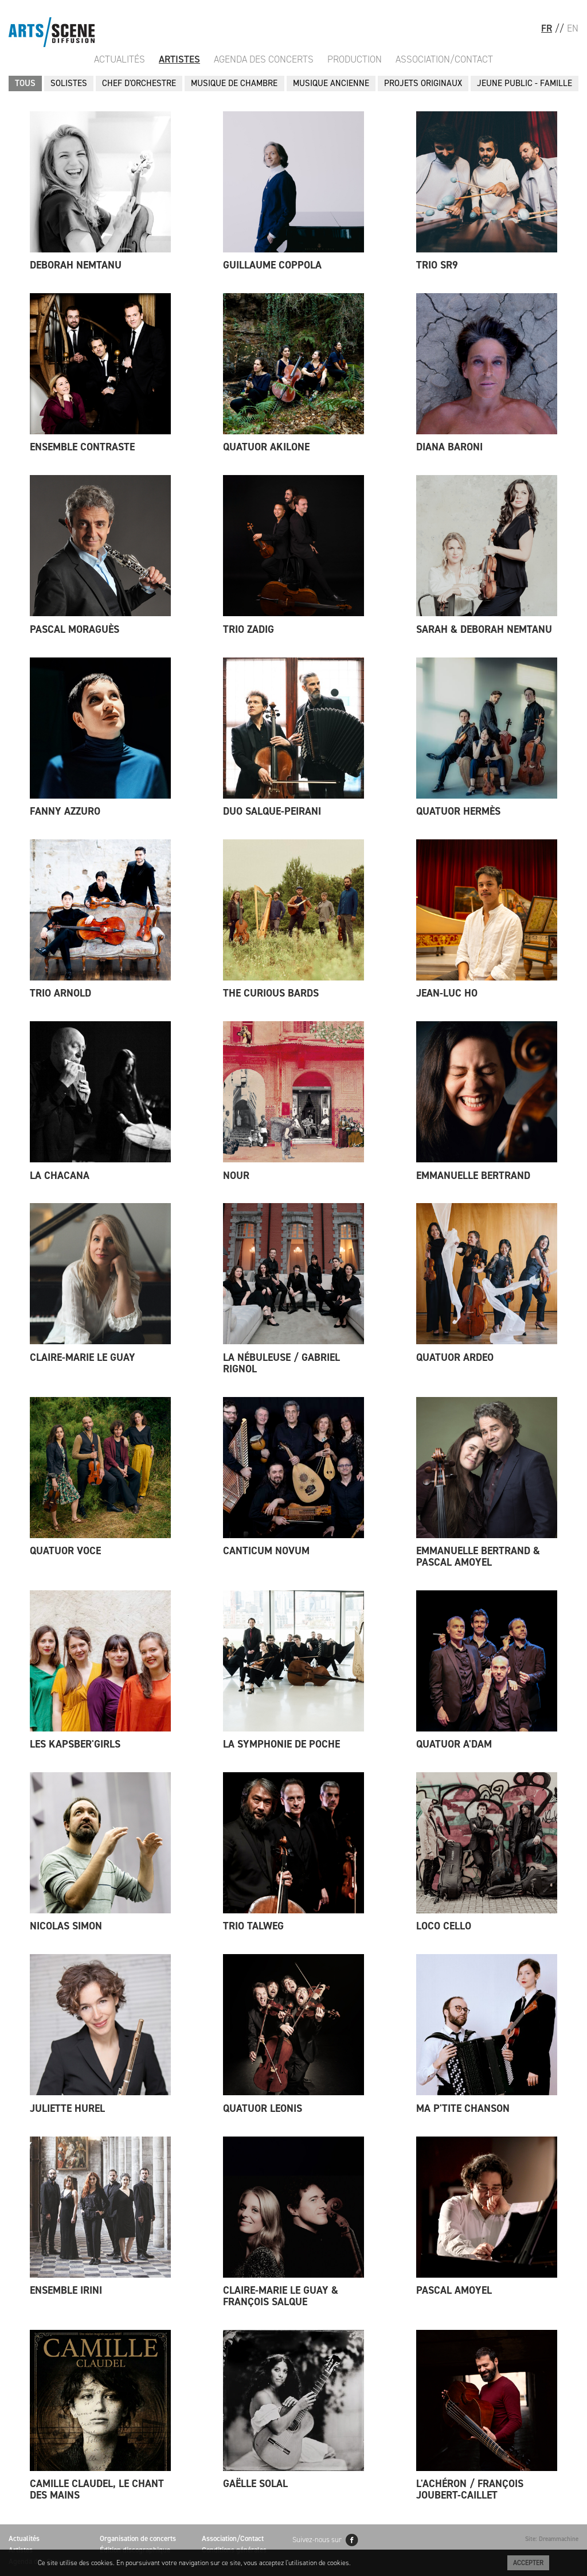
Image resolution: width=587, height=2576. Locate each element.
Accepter (528, 2562)
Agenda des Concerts (264, 59)
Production (354, 59)
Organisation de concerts (138, 2538)
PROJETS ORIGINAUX (423, 83)
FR (546, 28)
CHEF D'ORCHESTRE (139, 83)
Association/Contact (444, 59)
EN (572, 28)
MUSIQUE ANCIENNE (331, 83)
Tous (25, 83)
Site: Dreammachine (551, 2539)
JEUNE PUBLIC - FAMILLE (524, 83)
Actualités (119, 59)
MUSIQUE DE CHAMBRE (234, 83)
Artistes (179, 59)
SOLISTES (68, 83)
